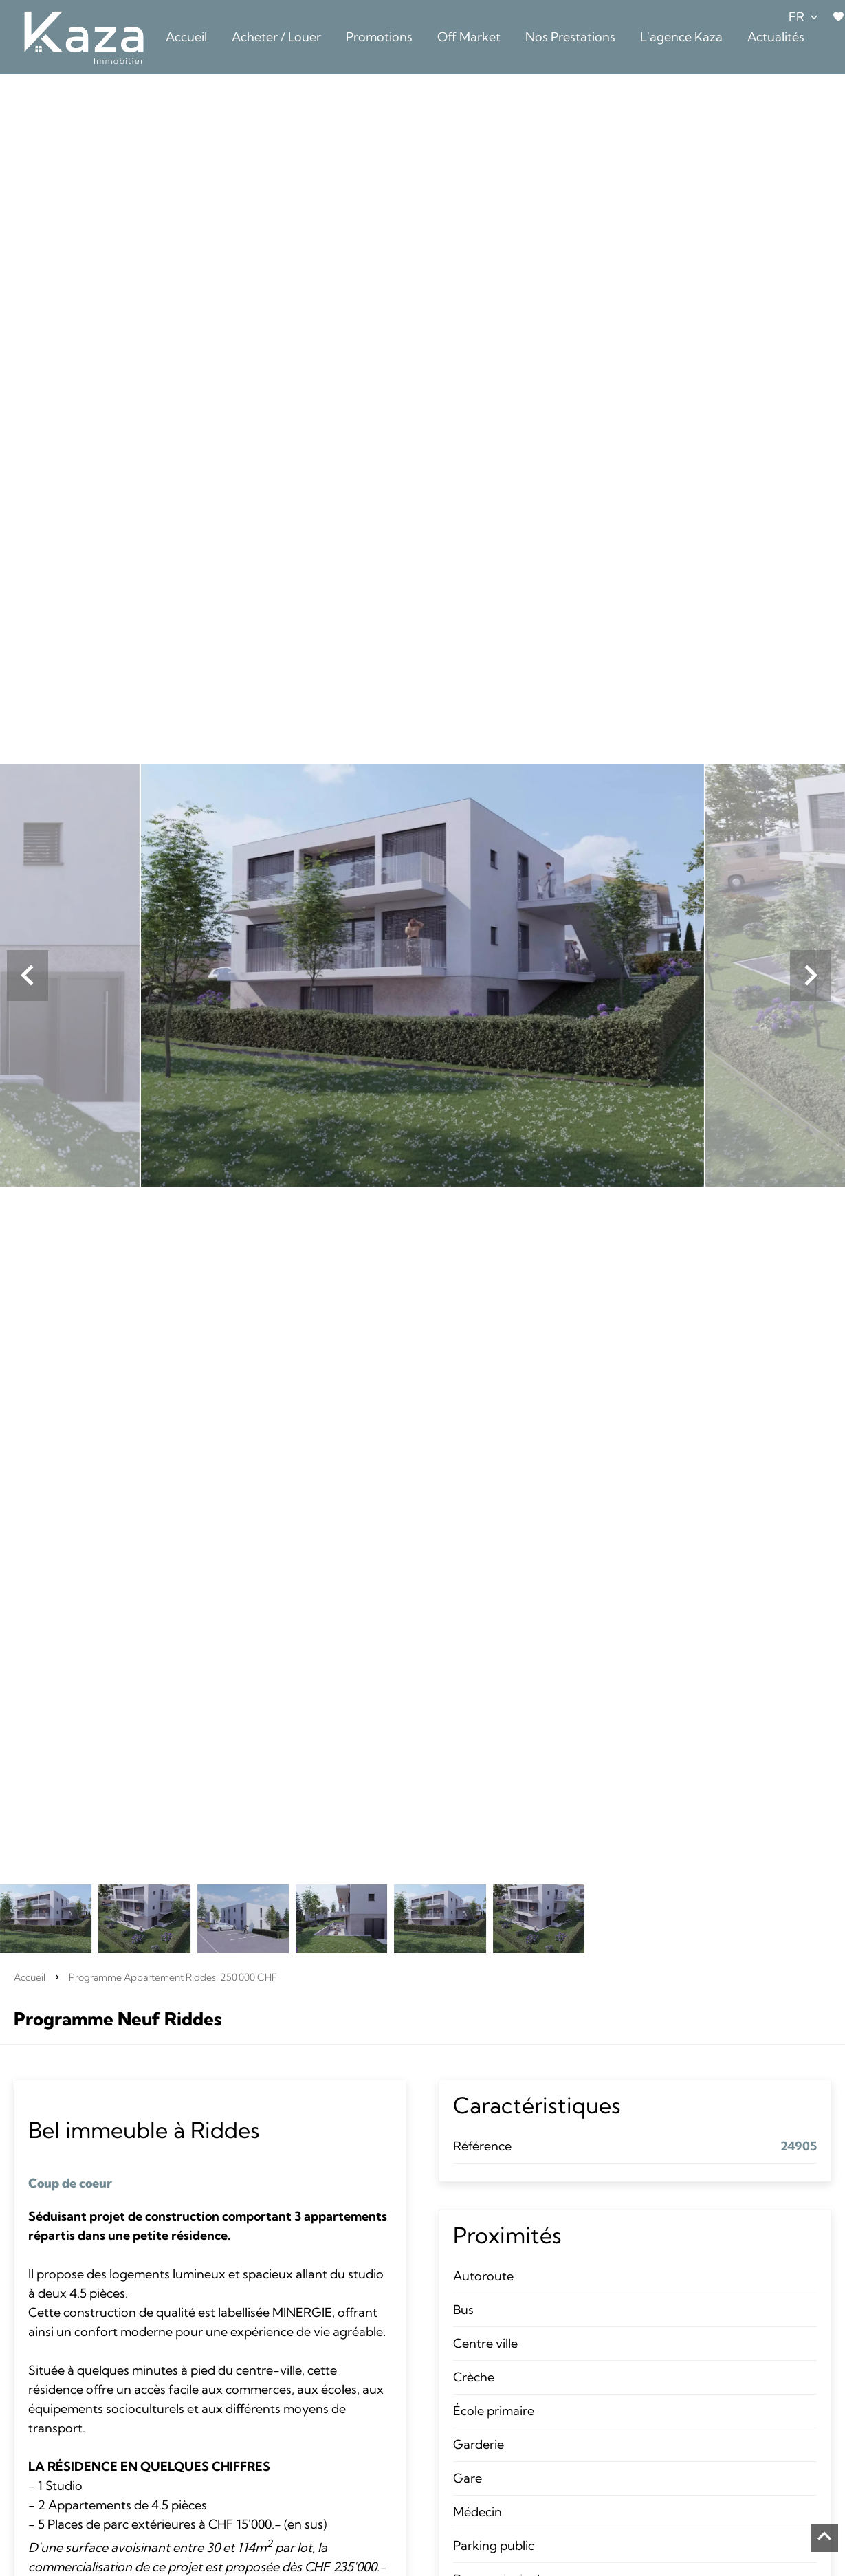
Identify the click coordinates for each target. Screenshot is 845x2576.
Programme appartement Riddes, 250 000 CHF (173, 1977)
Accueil (29, 1977)
